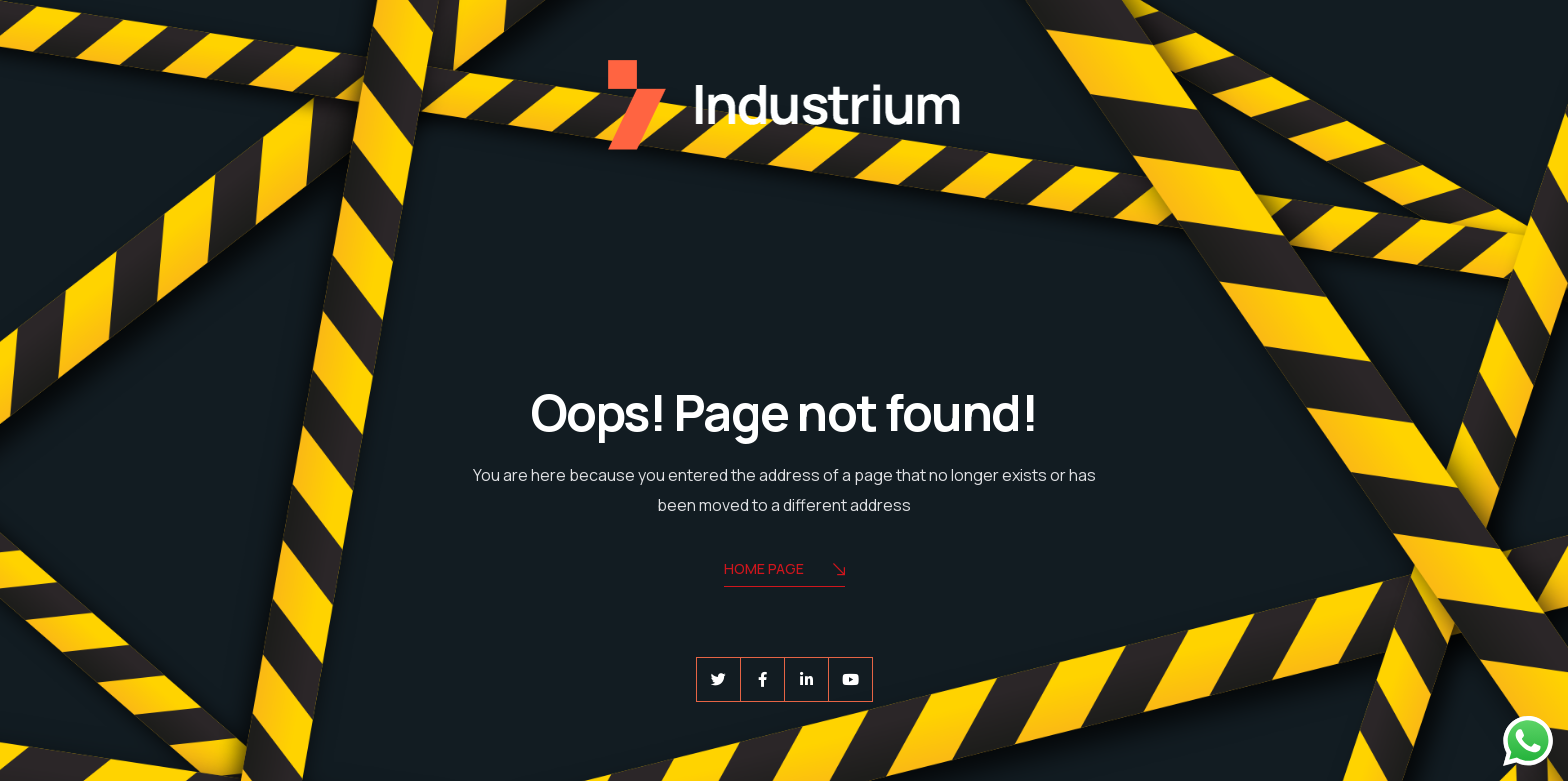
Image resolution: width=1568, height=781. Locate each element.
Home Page (784, 570)
